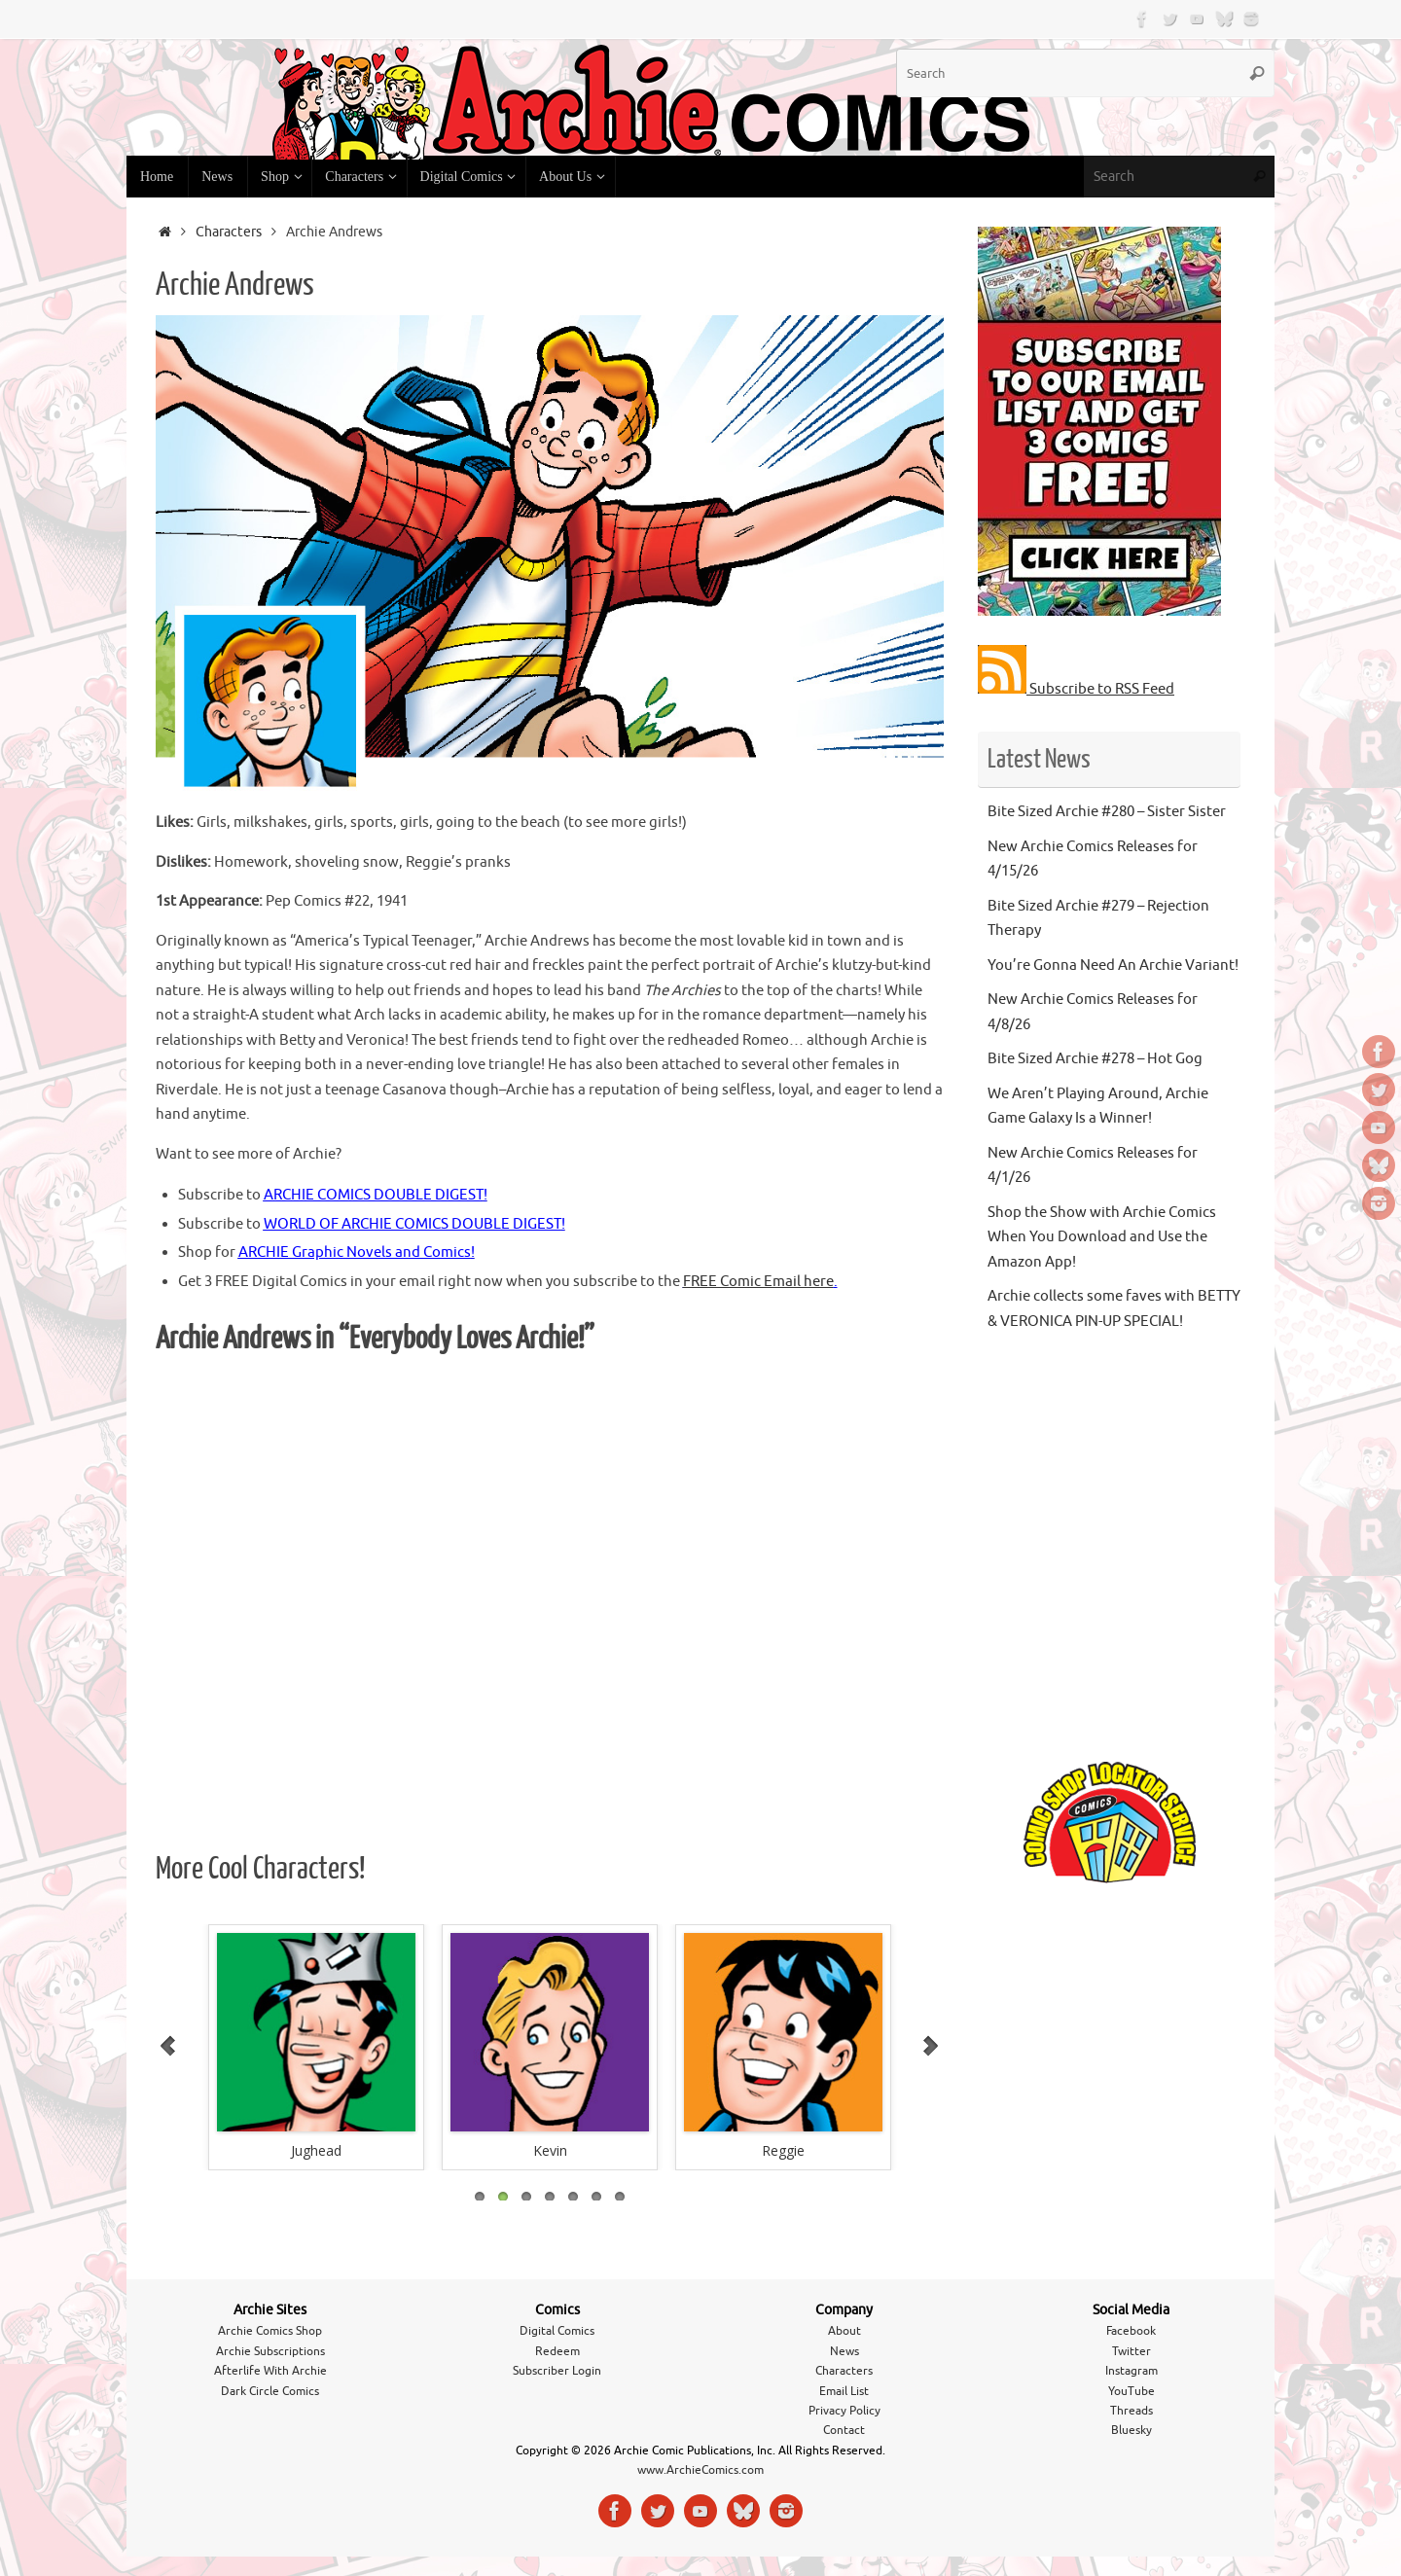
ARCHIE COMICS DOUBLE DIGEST (374, 1195)
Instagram (1131, 2371)
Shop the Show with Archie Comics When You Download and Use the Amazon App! (1102, 1237)
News (844, 2351)
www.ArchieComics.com (700, 2470)
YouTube (1131, 2391)
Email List (844, 2391)
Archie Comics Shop (270, 2331)
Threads (1131, 2410)
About (844, 2331)
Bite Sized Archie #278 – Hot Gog (1095, 1059)
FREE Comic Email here (758, 1281)
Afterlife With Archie (270, 2371)
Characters (229, 232)
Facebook (1131, 2331)
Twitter (1131, 2351)
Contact (844, 2430)
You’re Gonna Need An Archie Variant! (1113, 965)
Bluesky (1131, 2430)
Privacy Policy (844, 2410)
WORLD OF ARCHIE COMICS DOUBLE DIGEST (412, 1224)
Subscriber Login (557, 2371)
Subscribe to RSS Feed (1076, 689)
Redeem (557, 2351)
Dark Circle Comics (270, 2391)
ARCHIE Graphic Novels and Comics (354, 1252)
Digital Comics (557, 2331)
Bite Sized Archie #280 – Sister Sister (1107, 812)
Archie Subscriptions (270, 2351)
